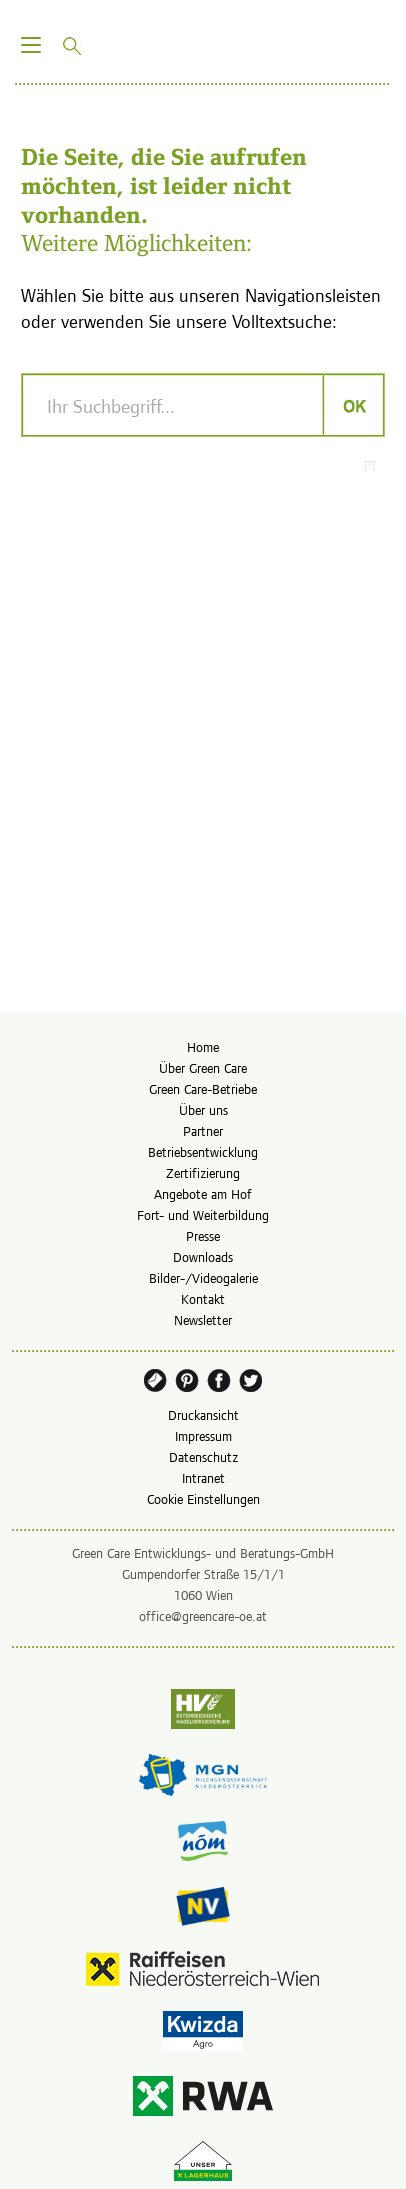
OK (353, 405)
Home (203, 1046)
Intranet (203, 1477)
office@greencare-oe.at (203, 1615)
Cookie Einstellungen (203, 1498)
